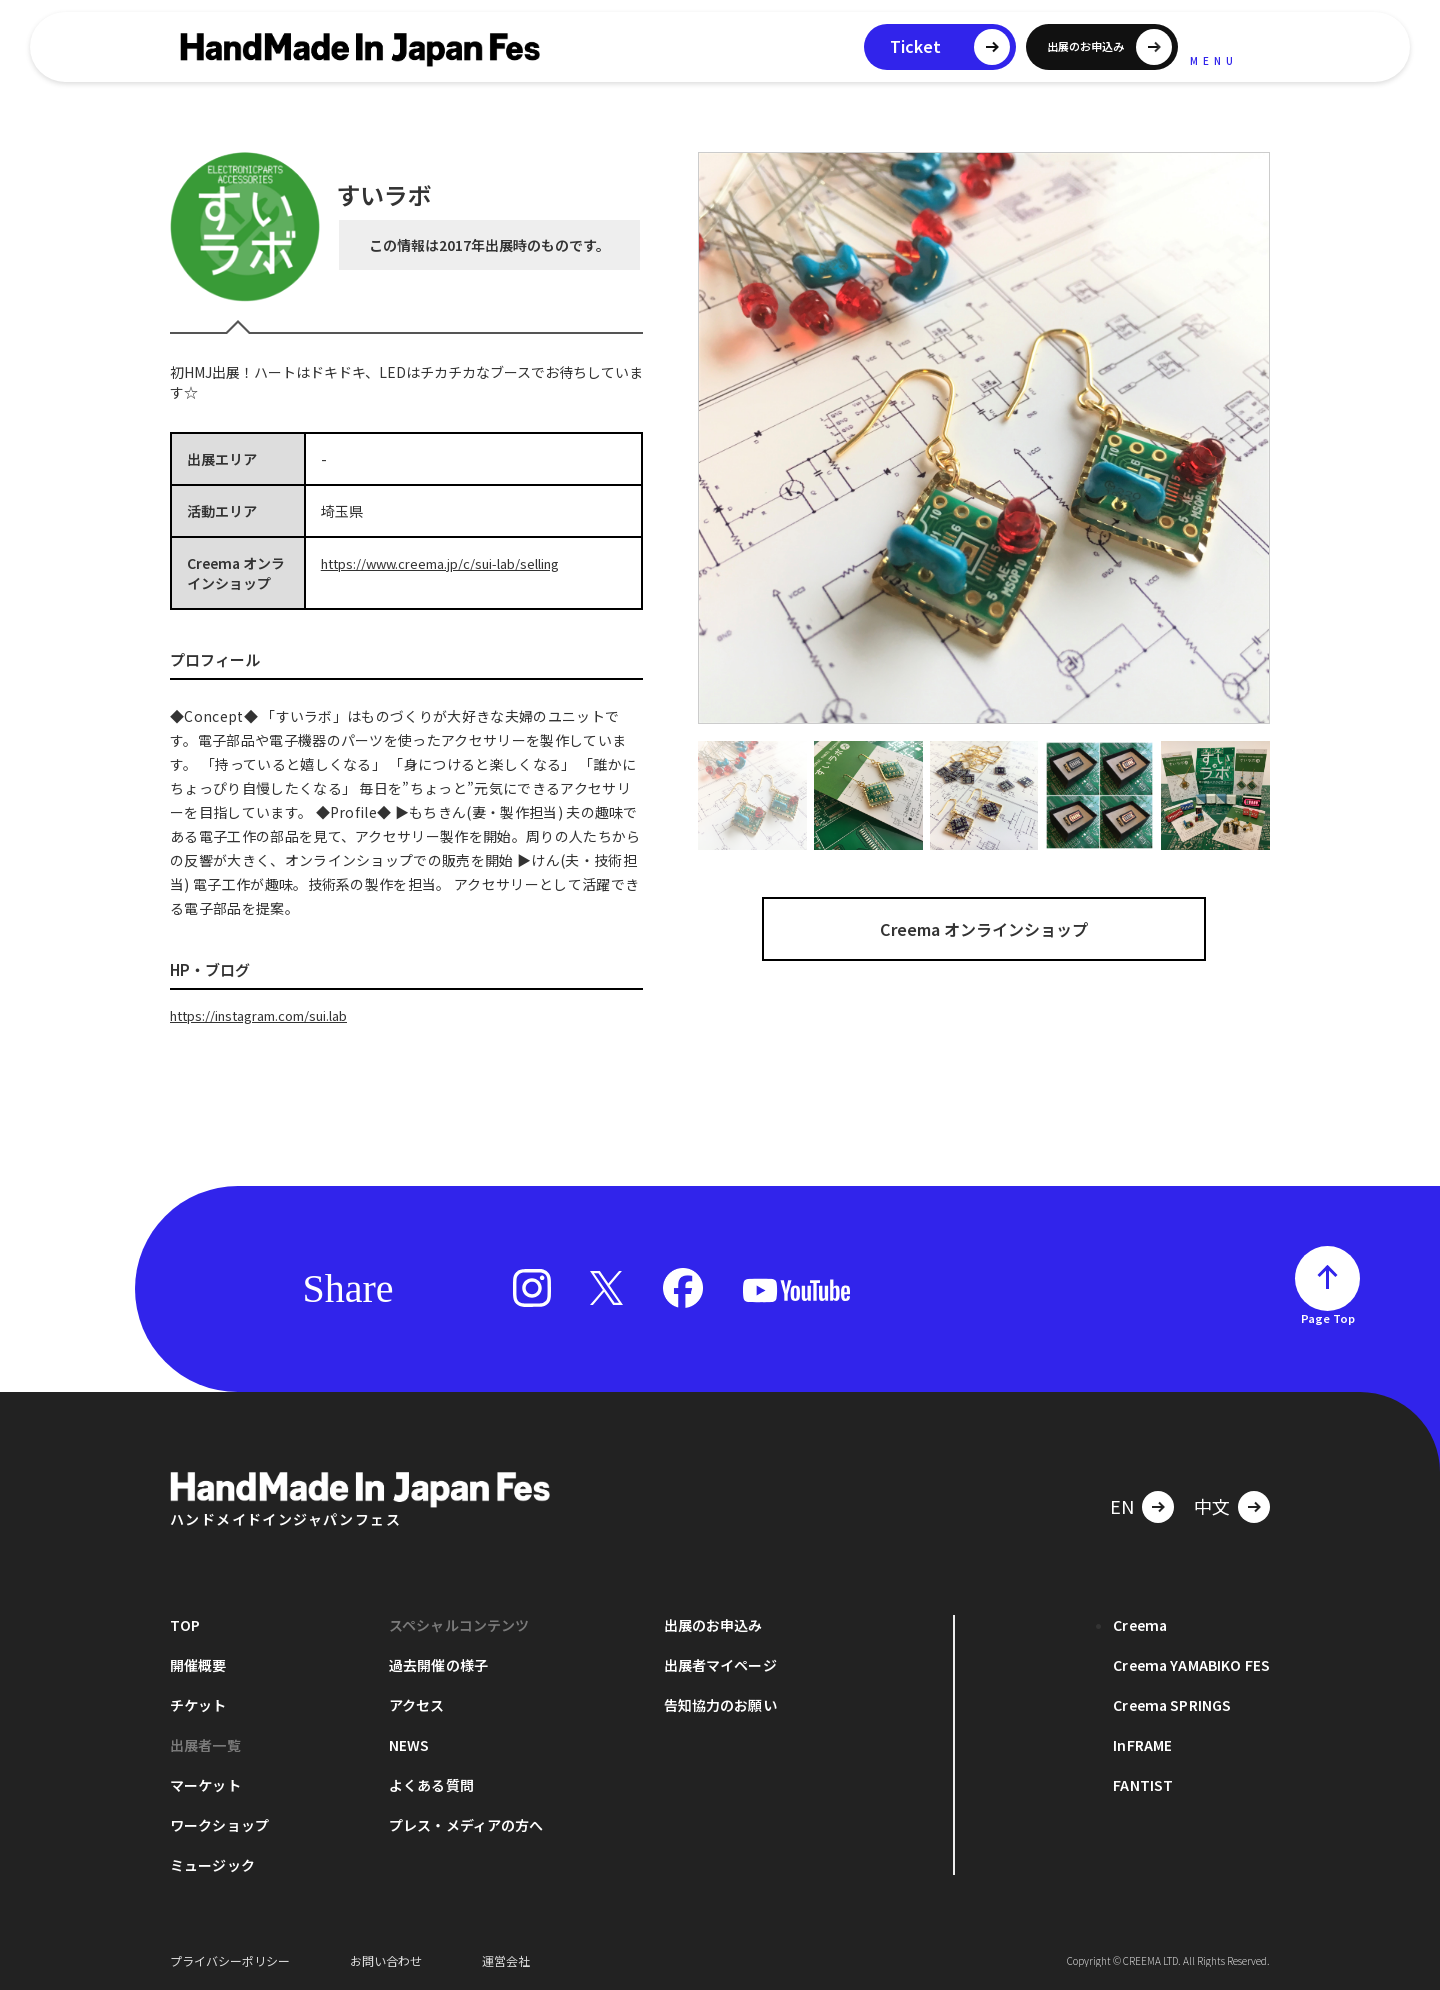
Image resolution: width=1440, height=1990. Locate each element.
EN (1122, 1505)
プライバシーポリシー (230, 1959)
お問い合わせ (386, 1959)
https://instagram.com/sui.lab (271, 1015)
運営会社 (506, 1959)
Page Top (1328, 1317)
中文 (1212, 1505)
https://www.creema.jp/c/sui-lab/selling (453, 563)
